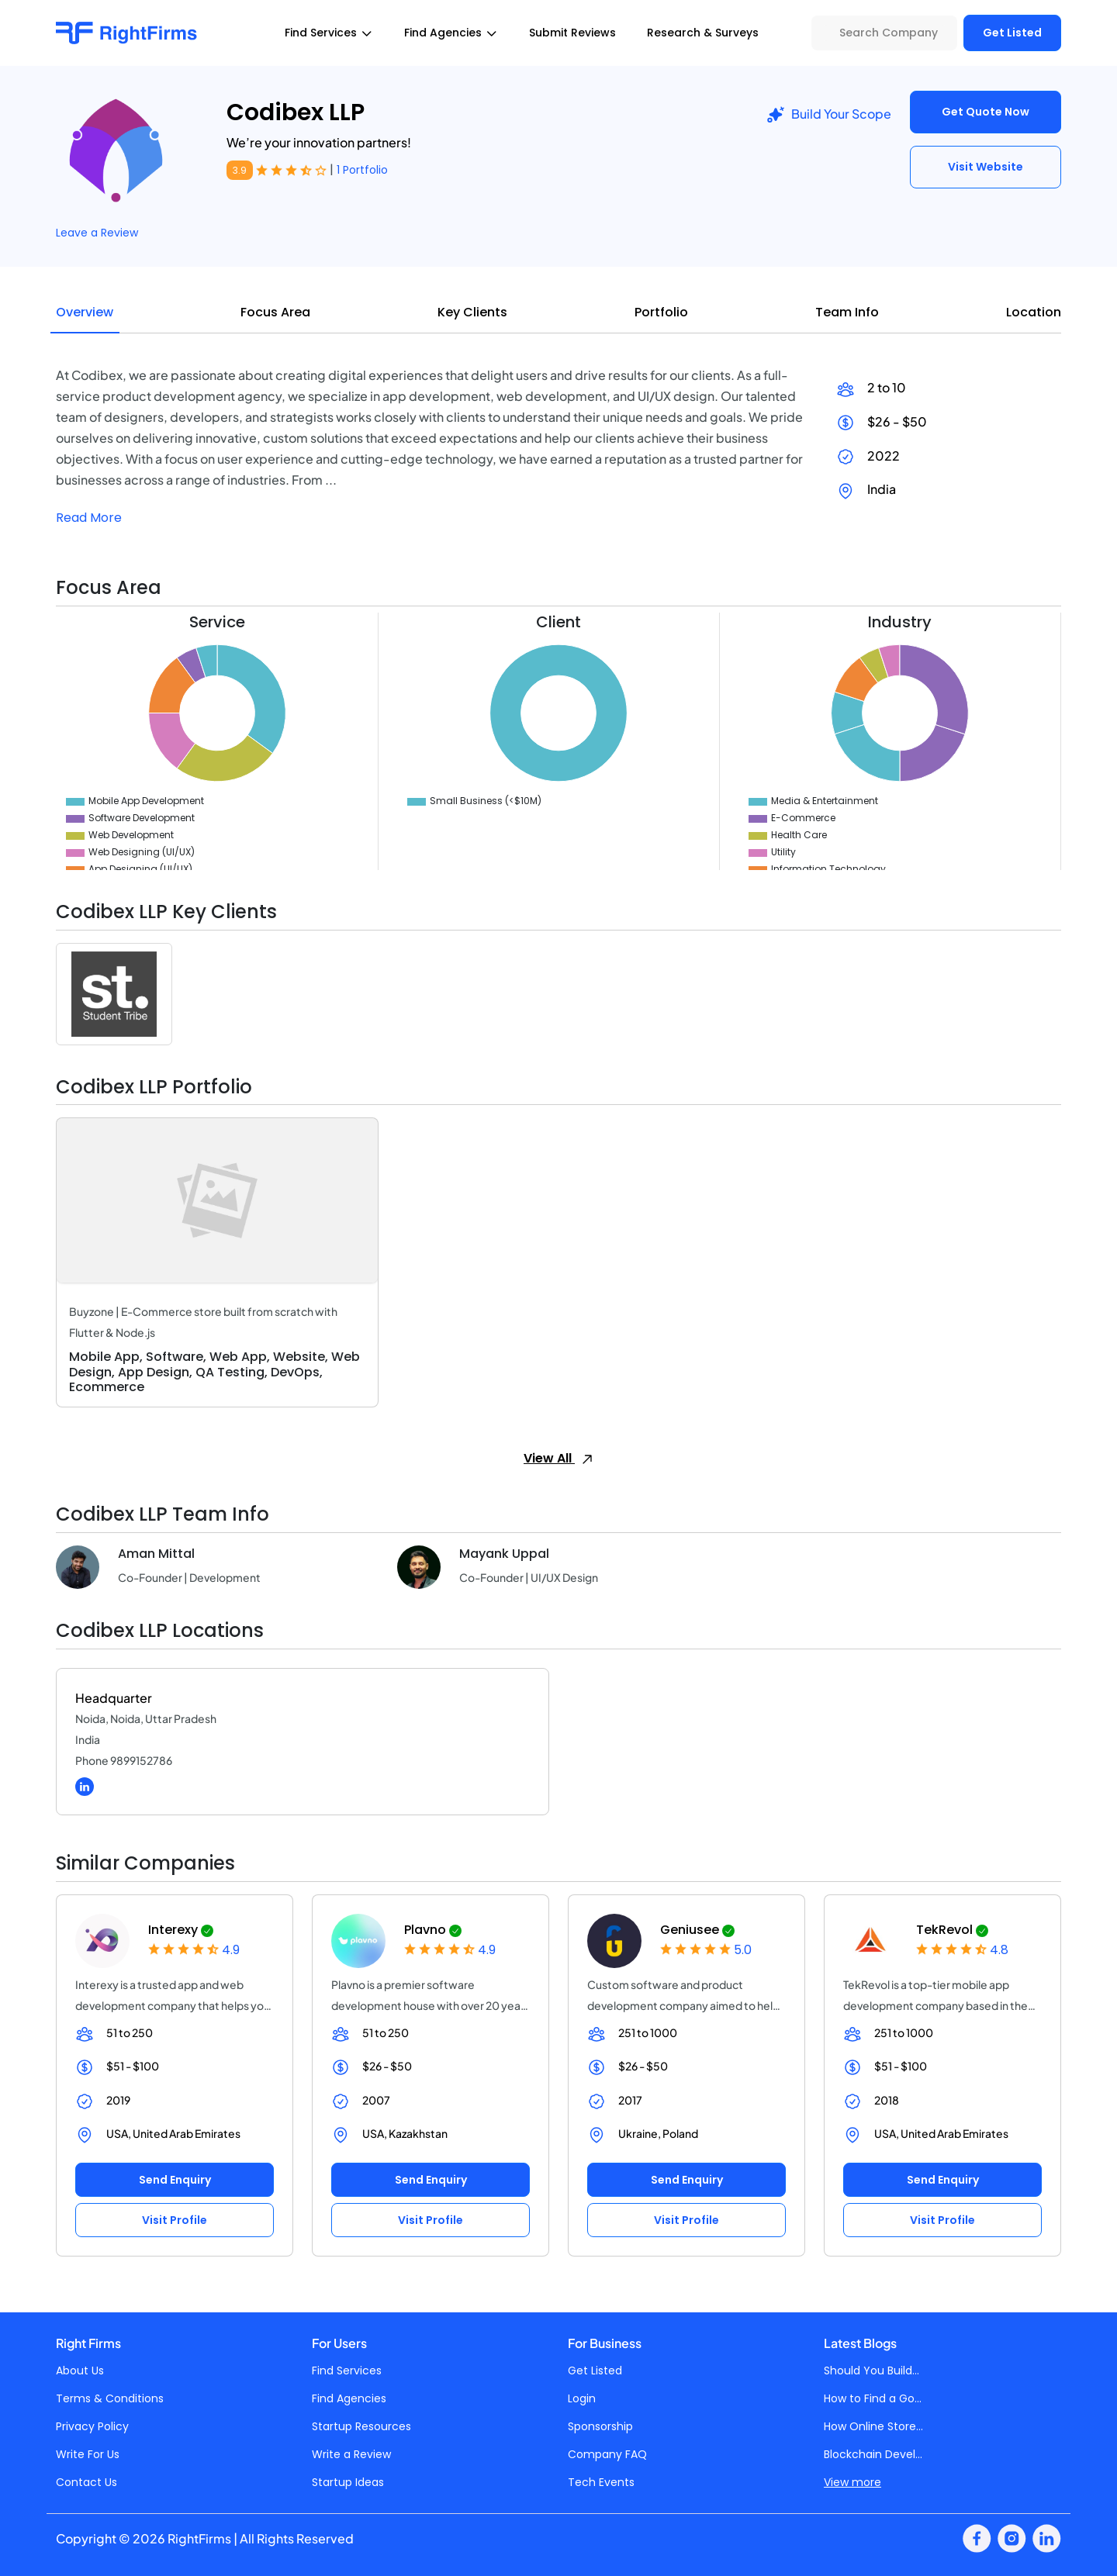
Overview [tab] (84, 312)
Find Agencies (349, 2398)
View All (558, 1458)
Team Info (847, 312)
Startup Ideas (348, 2482)
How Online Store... (873, 2426)
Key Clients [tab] (472, 312)
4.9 (231, 1950)
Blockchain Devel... (873, 2454)
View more (852, 2482)
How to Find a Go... (873, 2398)
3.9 (240, 170)
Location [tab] (1033, 312)
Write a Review (351, 2454)
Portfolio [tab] (661, 312)
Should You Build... (871, 2370)
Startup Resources (361, 2426)
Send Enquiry (175, 2180)
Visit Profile (174, 2220)
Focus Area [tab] (275, 312)
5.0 (743, 1950)
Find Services (347, 2370)
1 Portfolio (362, 170)
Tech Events (601, 2482)
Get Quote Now (985, 111)
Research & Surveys (703, 32)
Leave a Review (97, 232)
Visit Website (985, 166)
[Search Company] (884, 33)
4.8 (999, 1950)
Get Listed (1012, 32)
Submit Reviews (572, 32)
